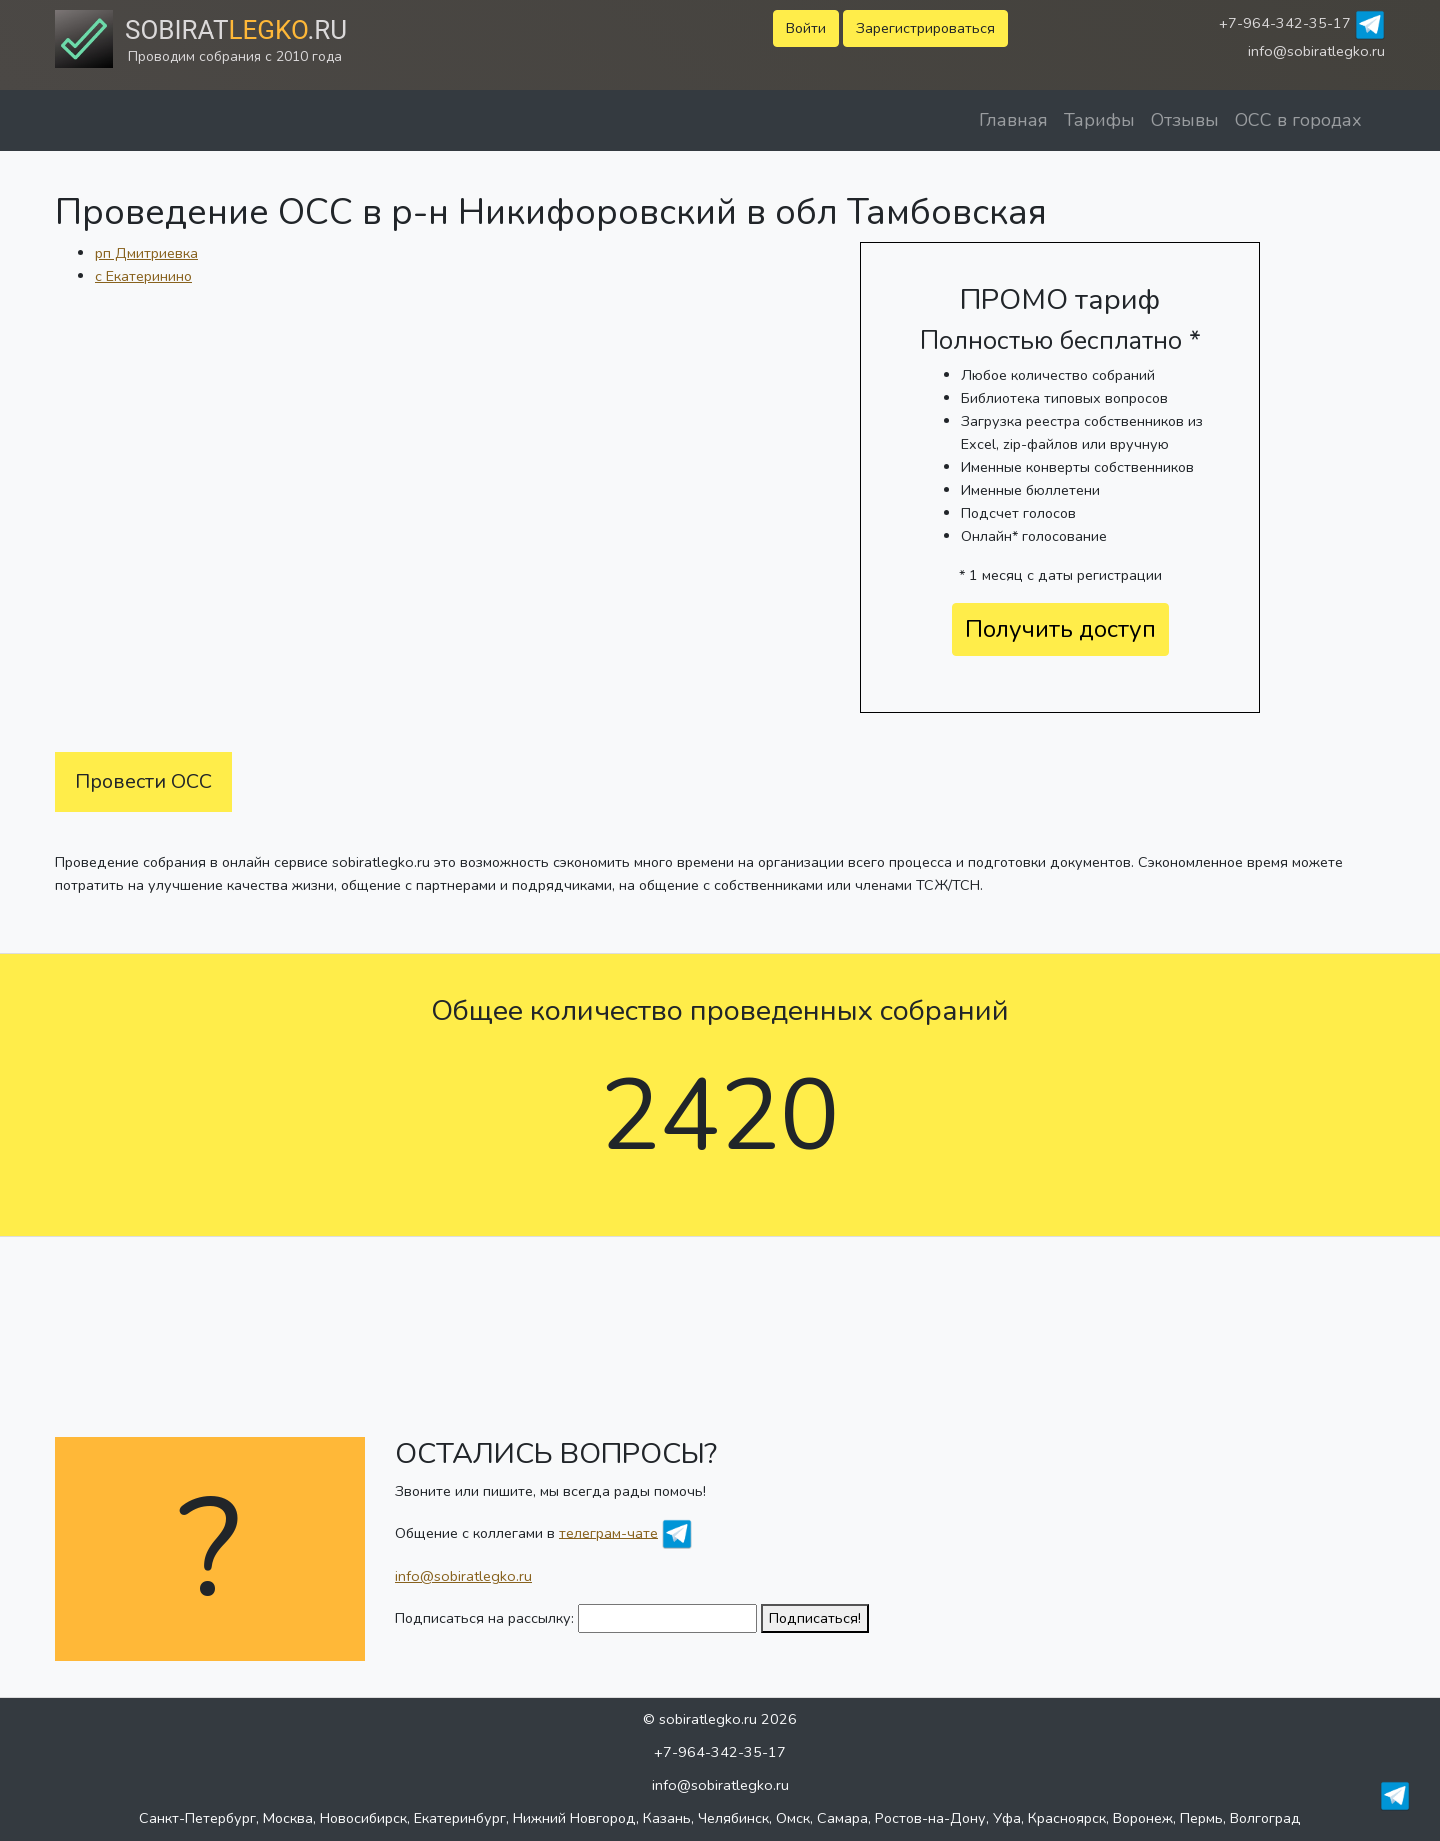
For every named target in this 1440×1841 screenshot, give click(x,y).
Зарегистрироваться (925, 28)
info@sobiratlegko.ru (1316, 51)
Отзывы (1185, 120)
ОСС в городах (1298, 120)
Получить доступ (1060, 629)
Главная (1013, 120)
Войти (806, 28)
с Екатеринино (143, 276)
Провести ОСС (143, 781)
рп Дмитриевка (146, 253)
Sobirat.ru (236, 30)
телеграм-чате (608, 1532)
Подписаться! (815, 1618)
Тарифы (1099, 120)
